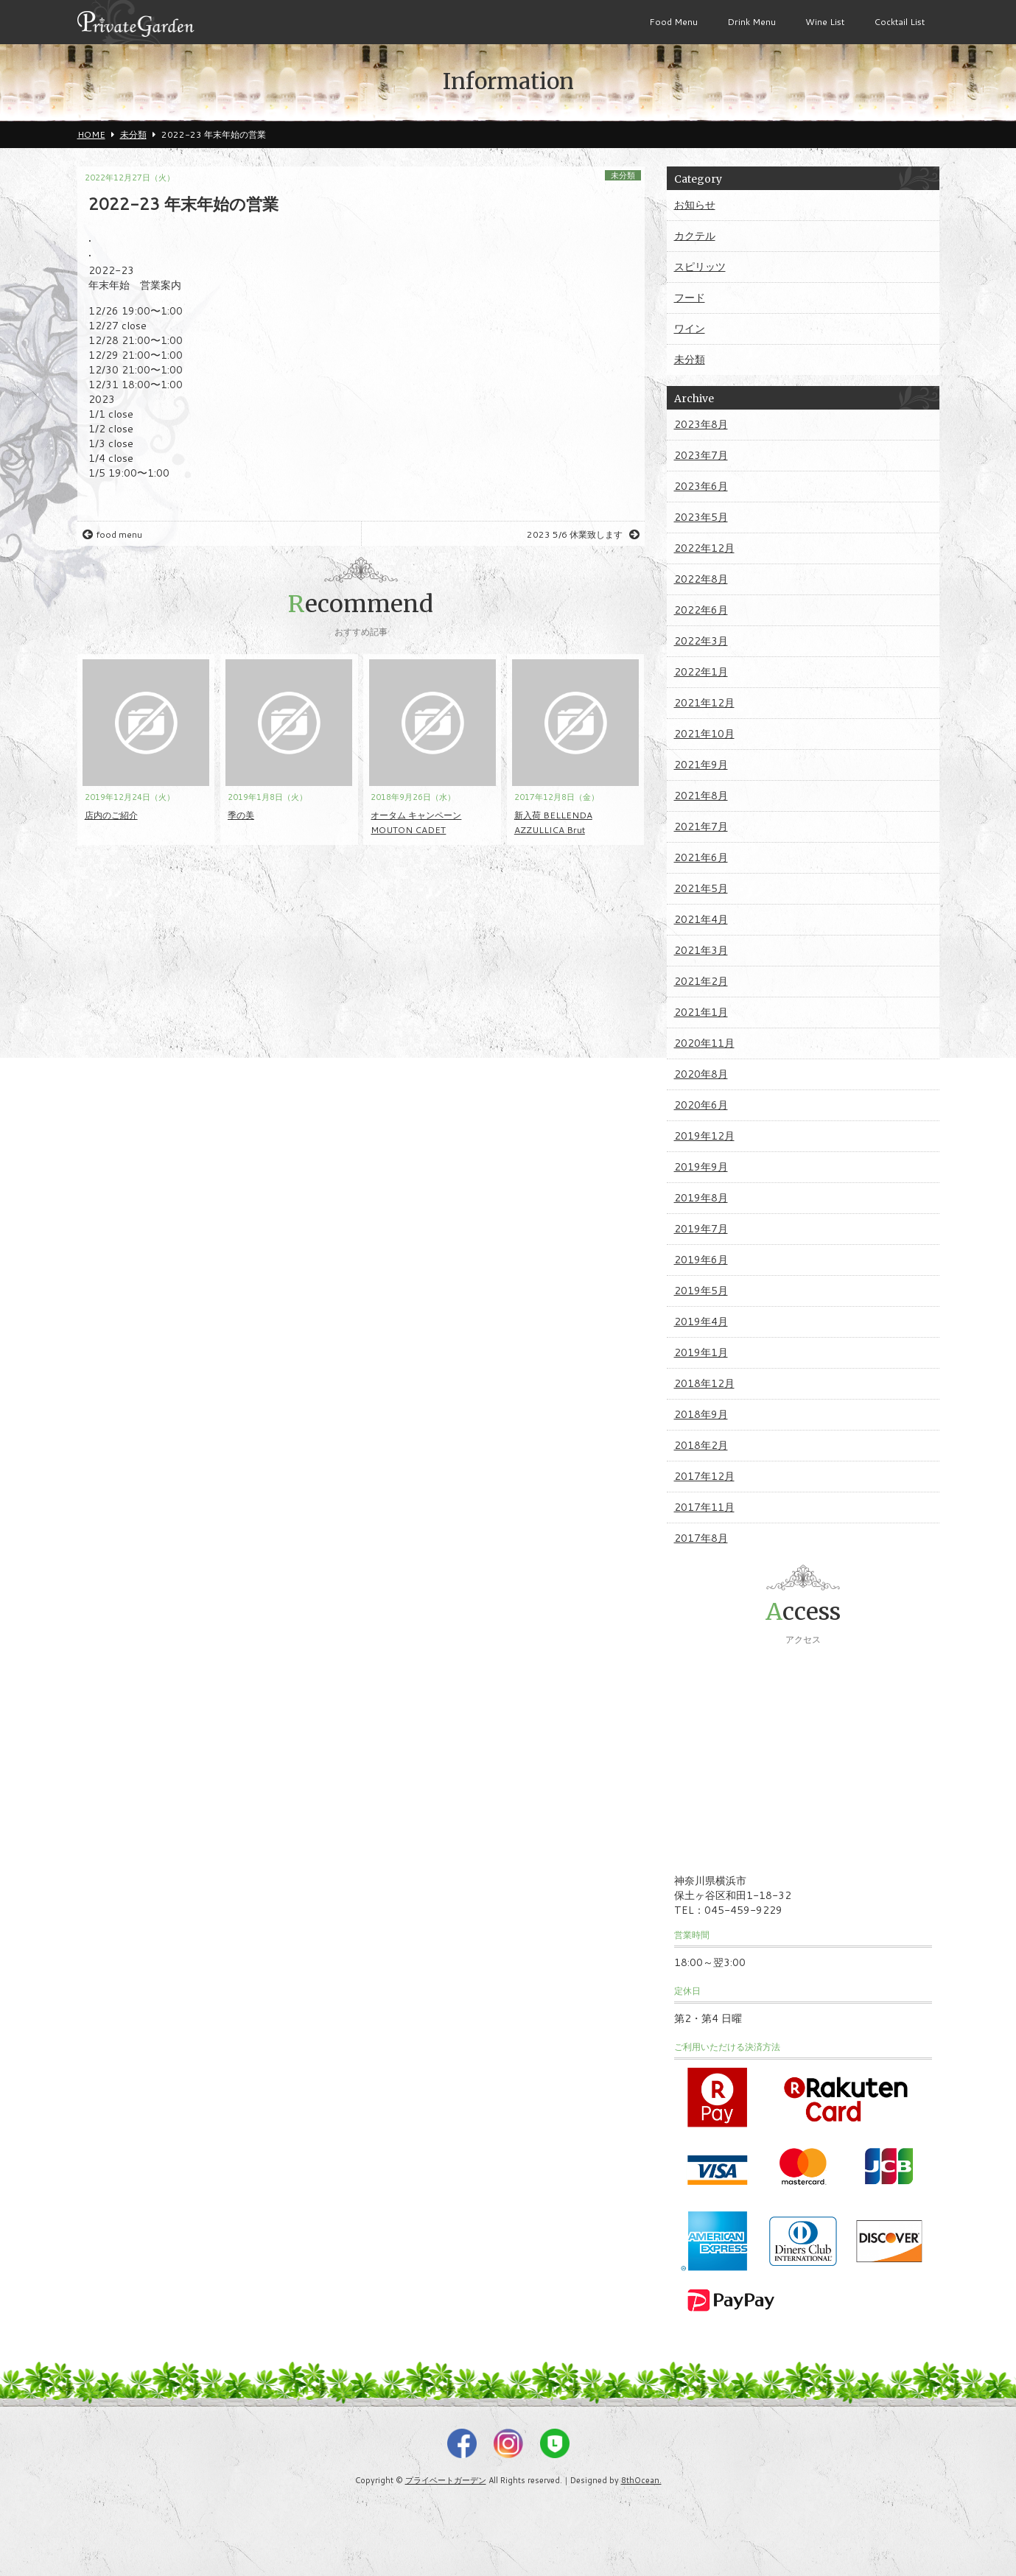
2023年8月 (701, 424)
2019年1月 (701, 1352)
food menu (112, 534)
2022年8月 (701, 579)
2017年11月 (704, 1507)
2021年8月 (701, 795)
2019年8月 (701, 1197)
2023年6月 (701, 486)
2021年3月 (701, 950)
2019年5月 (701, 1290)
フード (689, 297)
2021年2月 (701, 981)
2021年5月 (701, 888)
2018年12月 (704, 1383)
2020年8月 (701, 1074)
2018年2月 (701, 1445)
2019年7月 (701, 1228)
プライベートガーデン (445, 2480)
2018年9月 (701, 1414)
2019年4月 (701, 1321)
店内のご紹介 (111, 815)
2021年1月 (701, 1012)
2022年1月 (701, 671)
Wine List (824, 21)
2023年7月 (701, 455)
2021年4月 (701, 919)
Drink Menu (751, 21)
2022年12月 (704, 548)
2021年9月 (701, 764)
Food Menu (673, 21)
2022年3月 (701, 641)
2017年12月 (704, 1476)
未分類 (623, 175)
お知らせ (694, 204)
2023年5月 (701, 517)
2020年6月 (701, 1105)
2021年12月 (704, 702)
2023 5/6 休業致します (583, 534)
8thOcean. (641, 2480)
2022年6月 (701, 610)
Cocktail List (899, 21)
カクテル (694, 235)
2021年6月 (701, 857)
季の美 (241, 815)
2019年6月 (701, 1259)
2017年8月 (701, 1538)
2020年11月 (704, 1043)
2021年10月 (704, 733)
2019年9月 (701, 1166)
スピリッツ (700, 266)
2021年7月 (701, 826)
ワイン (689, 328)
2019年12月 (704, 1136)
